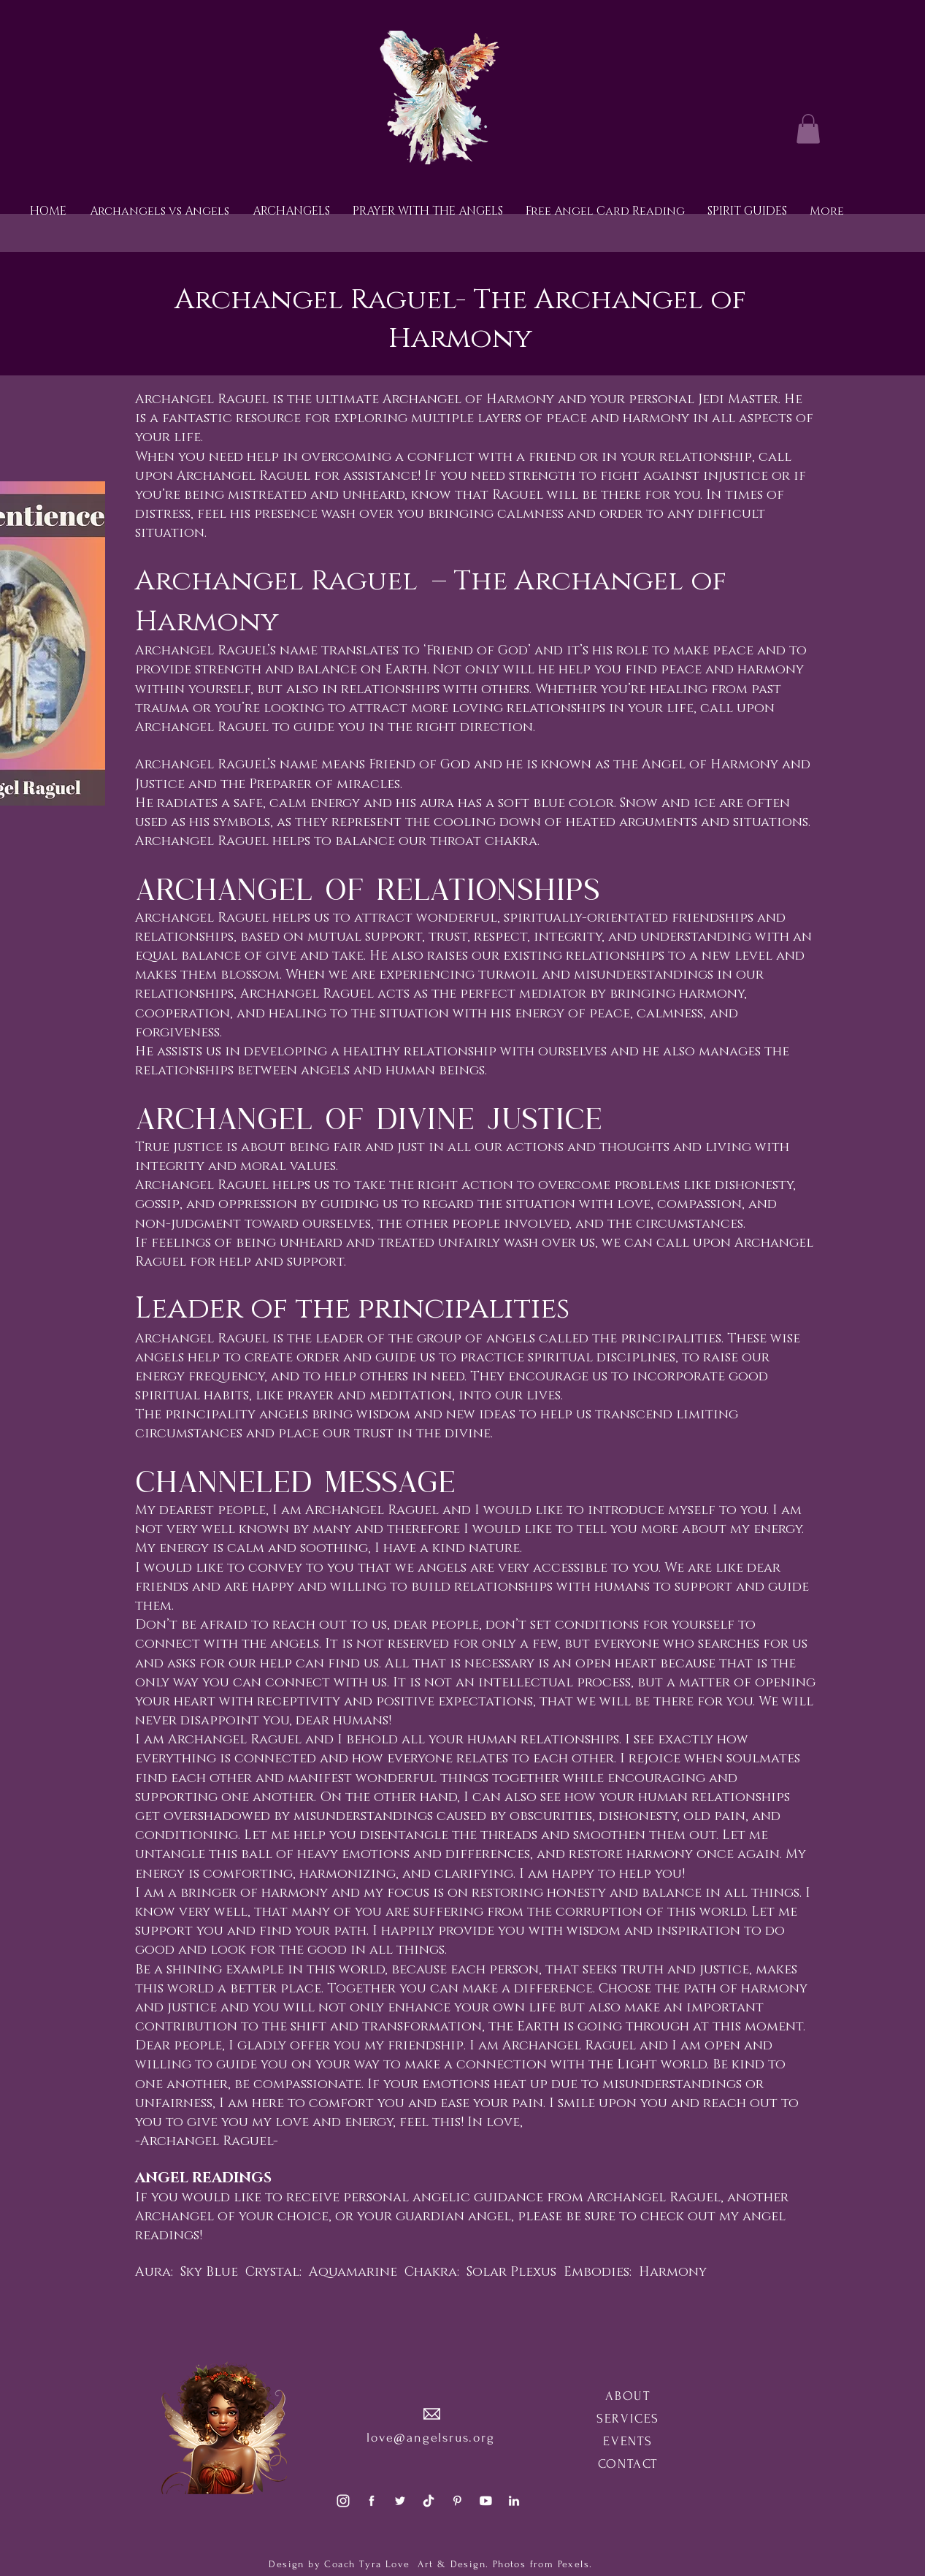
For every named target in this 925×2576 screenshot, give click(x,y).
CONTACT (628, 2464)
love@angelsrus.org (430, 2438)
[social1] (371, 2501)
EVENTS (628, 2441)
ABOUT (627, 2396)
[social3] (343, 2501)
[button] (808, 129)
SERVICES (627, 2419)
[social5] (485, 2501)
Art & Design (449, 2563)
